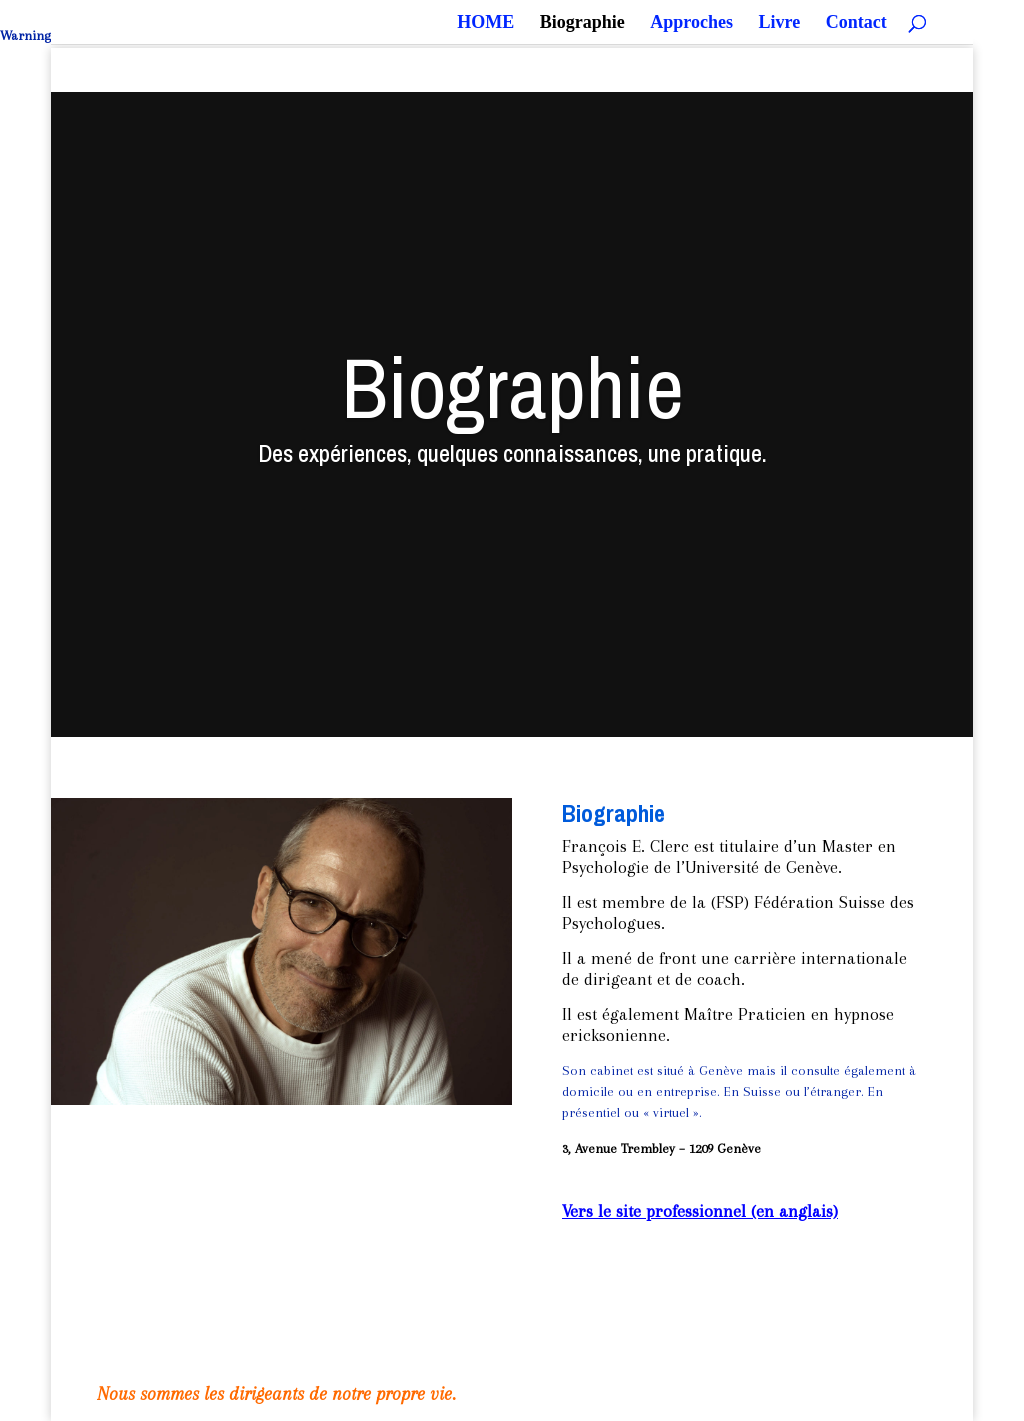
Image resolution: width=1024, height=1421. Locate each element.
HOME (485, 23)
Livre (780, 23)
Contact (856, 23)
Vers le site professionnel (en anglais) (700, 1211)
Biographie (582, 23)
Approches (691, 23)
